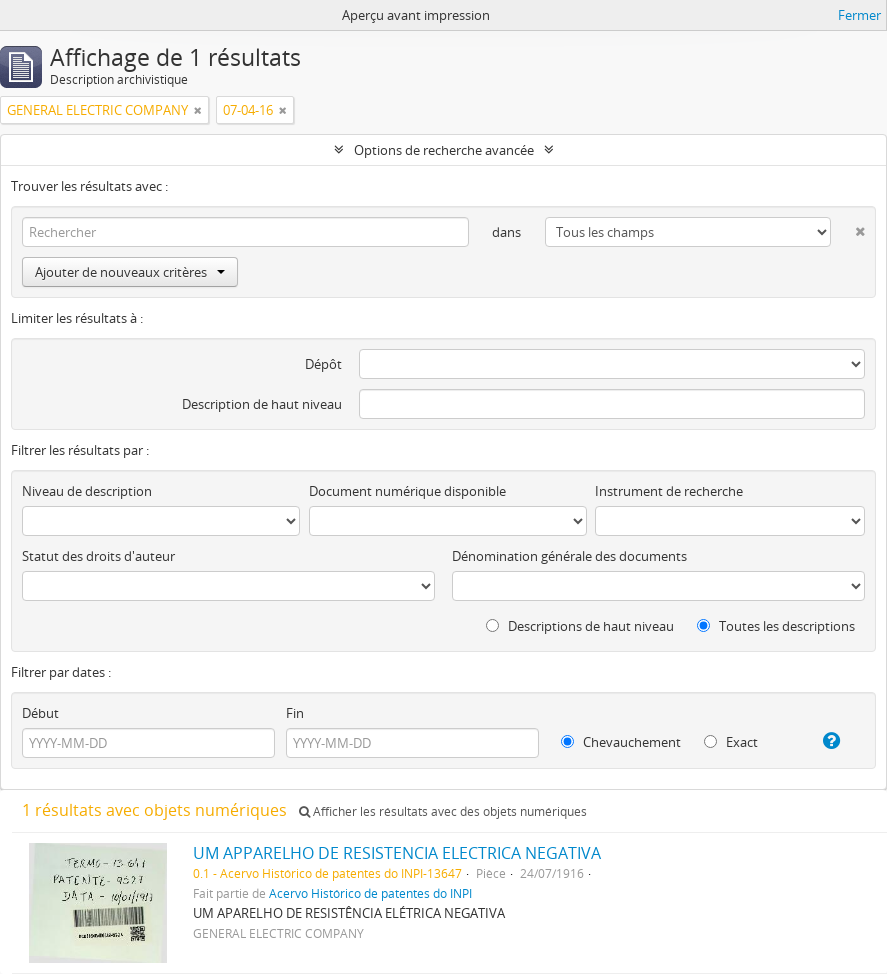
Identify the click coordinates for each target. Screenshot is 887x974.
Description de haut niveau (262, 404)
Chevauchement (621, 742)
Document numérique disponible (407, 491)
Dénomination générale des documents (569, 556)
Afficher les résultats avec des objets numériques (443, 811)
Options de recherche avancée (444, 150)
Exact (731, 742)
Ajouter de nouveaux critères (130, 272)
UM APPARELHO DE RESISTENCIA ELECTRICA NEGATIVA (397, 853)
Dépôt (323, 364)
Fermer (859, 15)
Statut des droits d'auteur (98, 556)
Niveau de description (87, 491)
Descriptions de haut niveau (580, 626)
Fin (295, 713)
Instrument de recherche (669, 491)
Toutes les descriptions (776, 626)
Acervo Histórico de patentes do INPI (370, 893)
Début (40, 713)
